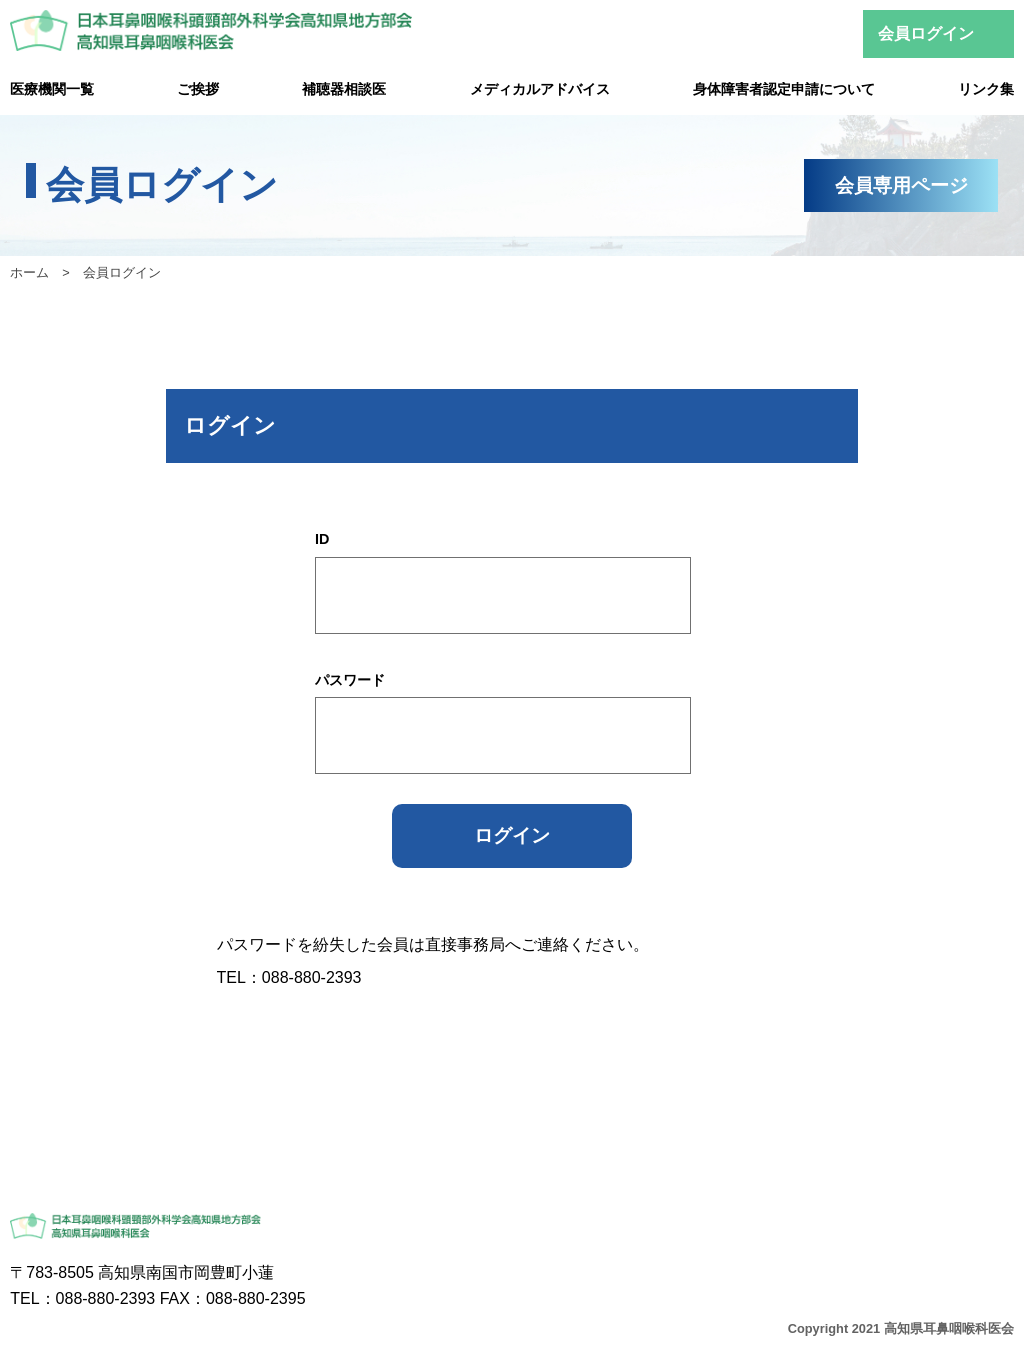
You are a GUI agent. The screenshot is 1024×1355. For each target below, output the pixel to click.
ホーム (29, 272)
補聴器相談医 (344, 89)
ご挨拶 (198, 89)
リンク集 (986, 89)
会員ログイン (926, 33)
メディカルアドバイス (540, 89)
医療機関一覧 (52, 89)
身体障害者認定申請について (784, 89)
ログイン (512, 835)
